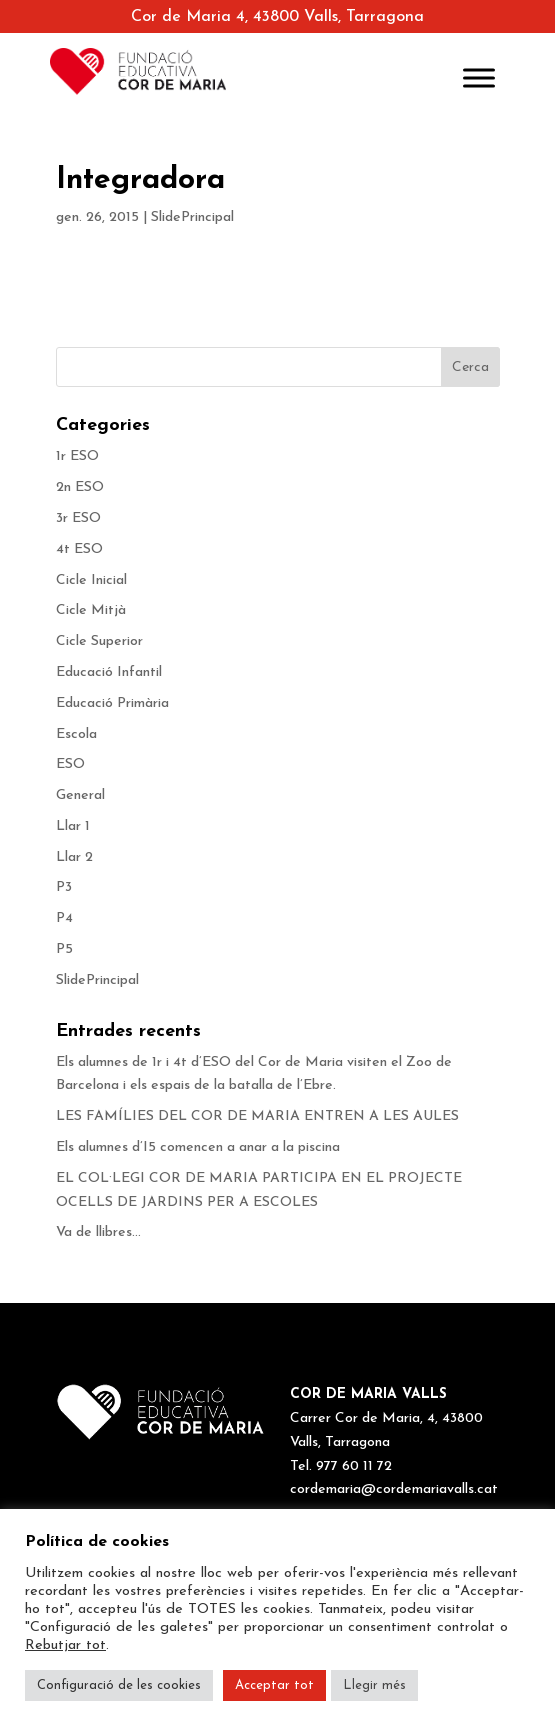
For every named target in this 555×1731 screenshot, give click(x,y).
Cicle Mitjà (91, 610)
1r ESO (77, 456)
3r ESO (78, 518)
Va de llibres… (98, 1232)
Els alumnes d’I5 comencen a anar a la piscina (198, 1147)
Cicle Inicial (91, 580)
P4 (64, 918)
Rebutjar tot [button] (65, 1645)
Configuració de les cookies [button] (119, 1685)
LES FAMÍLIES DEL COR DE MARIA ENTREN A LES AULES (257, 1116)
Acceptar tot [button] (274, 1685)
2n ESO (80, 487)
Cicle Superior (99, 641)
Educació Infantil (109, 672)
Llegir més (374, 1685)
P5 (64, 949)
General (80, 795)
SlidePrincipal (192, 217)
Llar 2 (74, 857)
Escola (76, 734)
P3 (64, 887)
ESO (70, 764)
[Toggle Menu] (479, 77)
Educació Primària (112, 703)
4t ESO (79, 549)
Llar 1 (73, 826)
